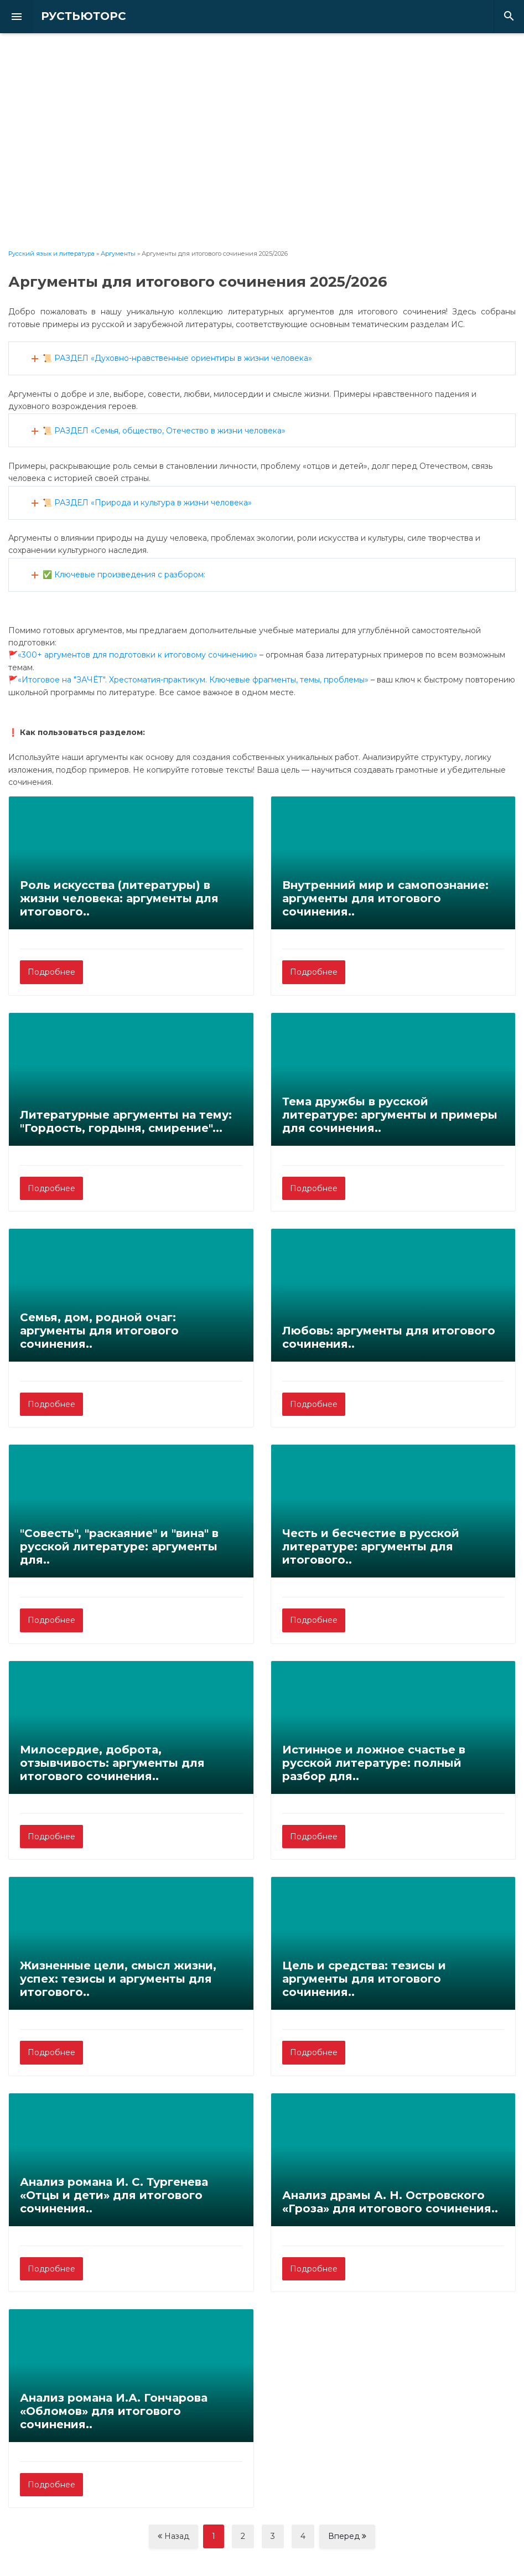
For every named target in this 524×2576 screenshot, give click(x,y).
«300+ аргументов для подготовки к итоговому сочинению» (137, 655)
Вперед (347, 2536)
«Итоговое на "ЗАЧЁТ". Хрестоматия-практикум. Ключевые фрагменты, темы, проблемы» (193, 680)
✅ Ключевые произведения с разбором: (124, 575)
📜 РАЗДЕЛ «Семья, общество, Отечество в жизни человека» (164, 431)
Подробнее (51, 972)
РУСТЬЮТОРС (74, 16)
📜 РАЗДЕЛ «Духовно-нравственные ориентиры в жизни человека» (177, 358)
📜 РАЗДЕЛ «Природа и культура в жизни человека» (147, 503)
